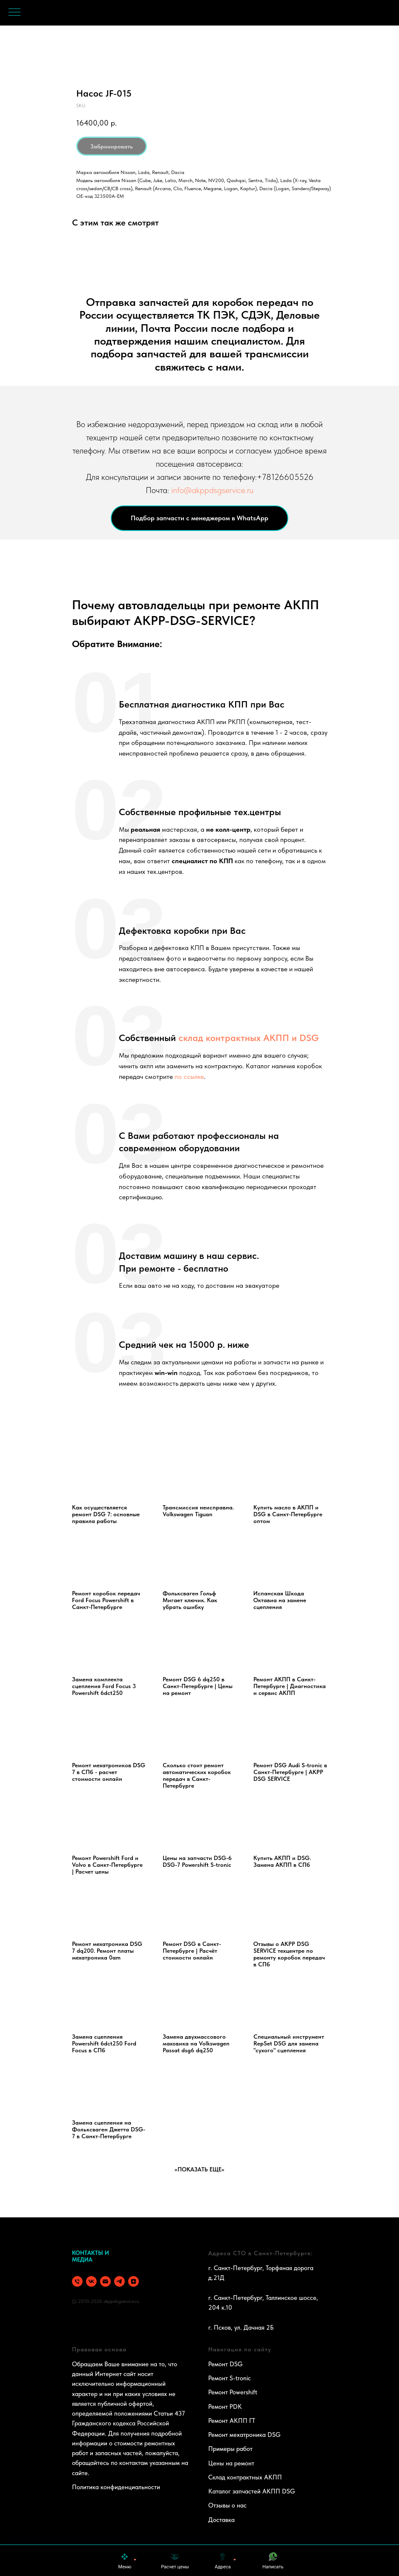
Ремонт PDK (225, 2407)
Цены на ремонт (231, 2463)
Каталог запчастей (234, 2491)
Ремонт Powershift (232, 2392)
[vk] (91, 2281)
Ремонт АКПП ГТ (231, 2421)
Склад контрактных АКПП (245, 2477)
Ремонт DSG (225, 2364)
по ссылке (189, 1077)
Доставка (221, 2520)
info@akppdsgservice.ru (212, 490)
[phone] (77, 2281)
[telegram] (119, 2281)
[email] (105, 2281)
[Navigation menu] (14, 13)
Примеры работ (230, 2449)
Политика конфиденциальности (116, 2487)
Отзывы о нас (227, 2505)
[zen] (133, 2281)
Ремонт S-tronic (229, 2378)
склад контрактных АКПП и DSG (247, 1037)
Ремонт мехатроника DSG (244, 2435)
